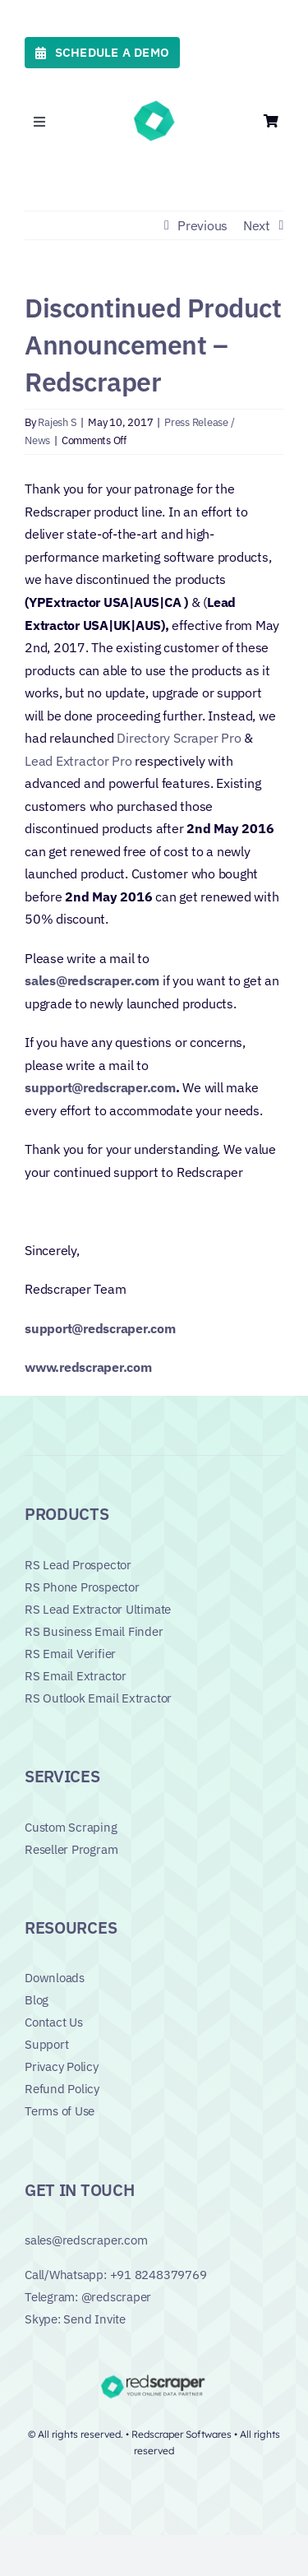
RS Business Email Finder (94, 1631)
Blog (36, 2000)
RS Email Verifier (70, 1653)
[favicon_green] (154, 105)
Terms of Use (59, 2111)
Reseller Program (71, 1849)
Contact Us (54, 2022)
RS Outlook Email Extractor (98, 1698)
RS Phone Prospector (82, 1587)
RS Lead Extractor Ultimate (98, 1609)
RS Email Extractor (75, 1676)
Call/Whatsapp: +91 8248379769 (115, 2274)
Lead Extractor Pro (78, 761)
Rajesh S (57, 422)
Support (46, 2044)
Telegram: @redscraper (88, 2297)
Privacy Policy (62, 2066)
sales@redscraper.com (86, 2240)
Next (256, 225)
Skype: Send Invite (75, 2319)
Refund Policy (62, 2088)
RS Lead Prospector (78, 1565)
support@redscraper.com (100, 1087)
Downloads (55, 1977)
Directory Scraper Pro (179, 738)
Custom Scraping (71, 1827)
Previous (202, 225)
